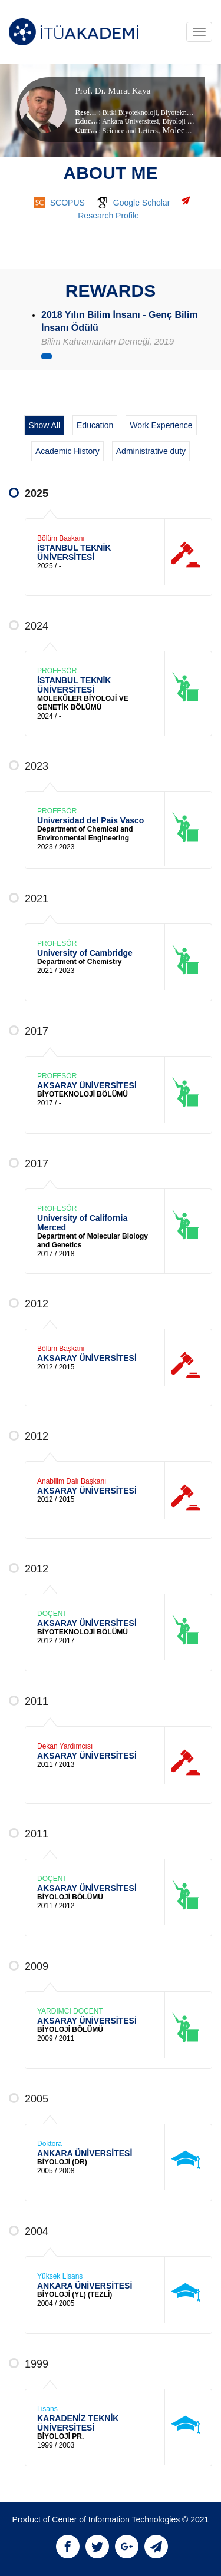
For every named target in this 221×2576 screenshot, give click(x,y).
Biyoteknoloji (179, 112)
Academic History (67, 451)
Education (95, 425)
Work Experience (161, 425)
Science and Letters (130, 131)
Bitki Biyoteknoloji (130, 112)
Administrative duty (151, 451)
